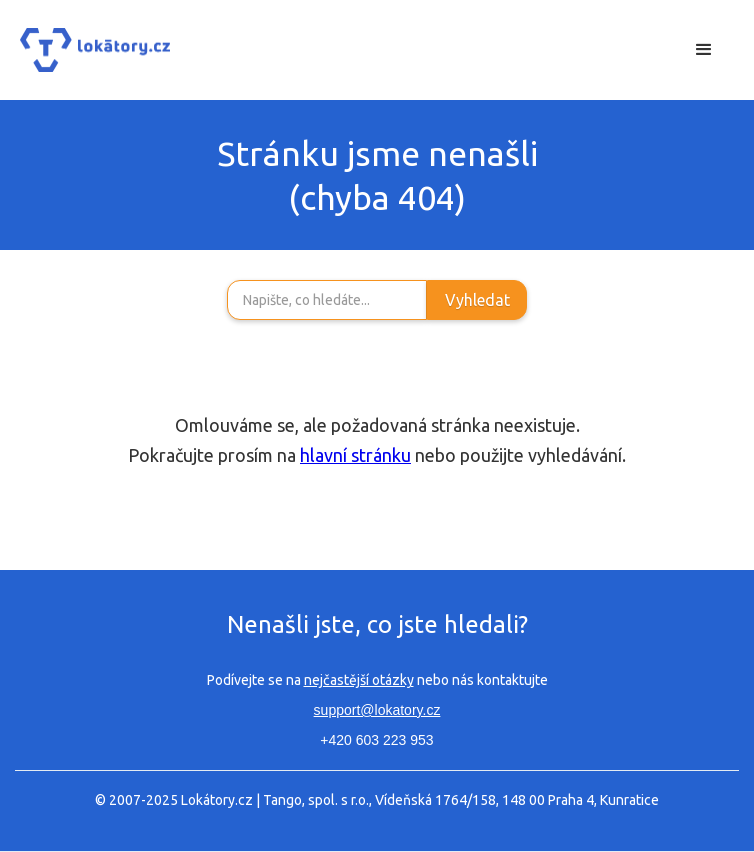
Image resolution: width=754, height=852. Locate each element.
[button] (704, 50)
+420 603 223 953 (376, 740)
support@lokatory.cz (377, 710)
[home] (95, 50)
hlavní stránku (355, 455)
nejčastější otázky (359, 680)
